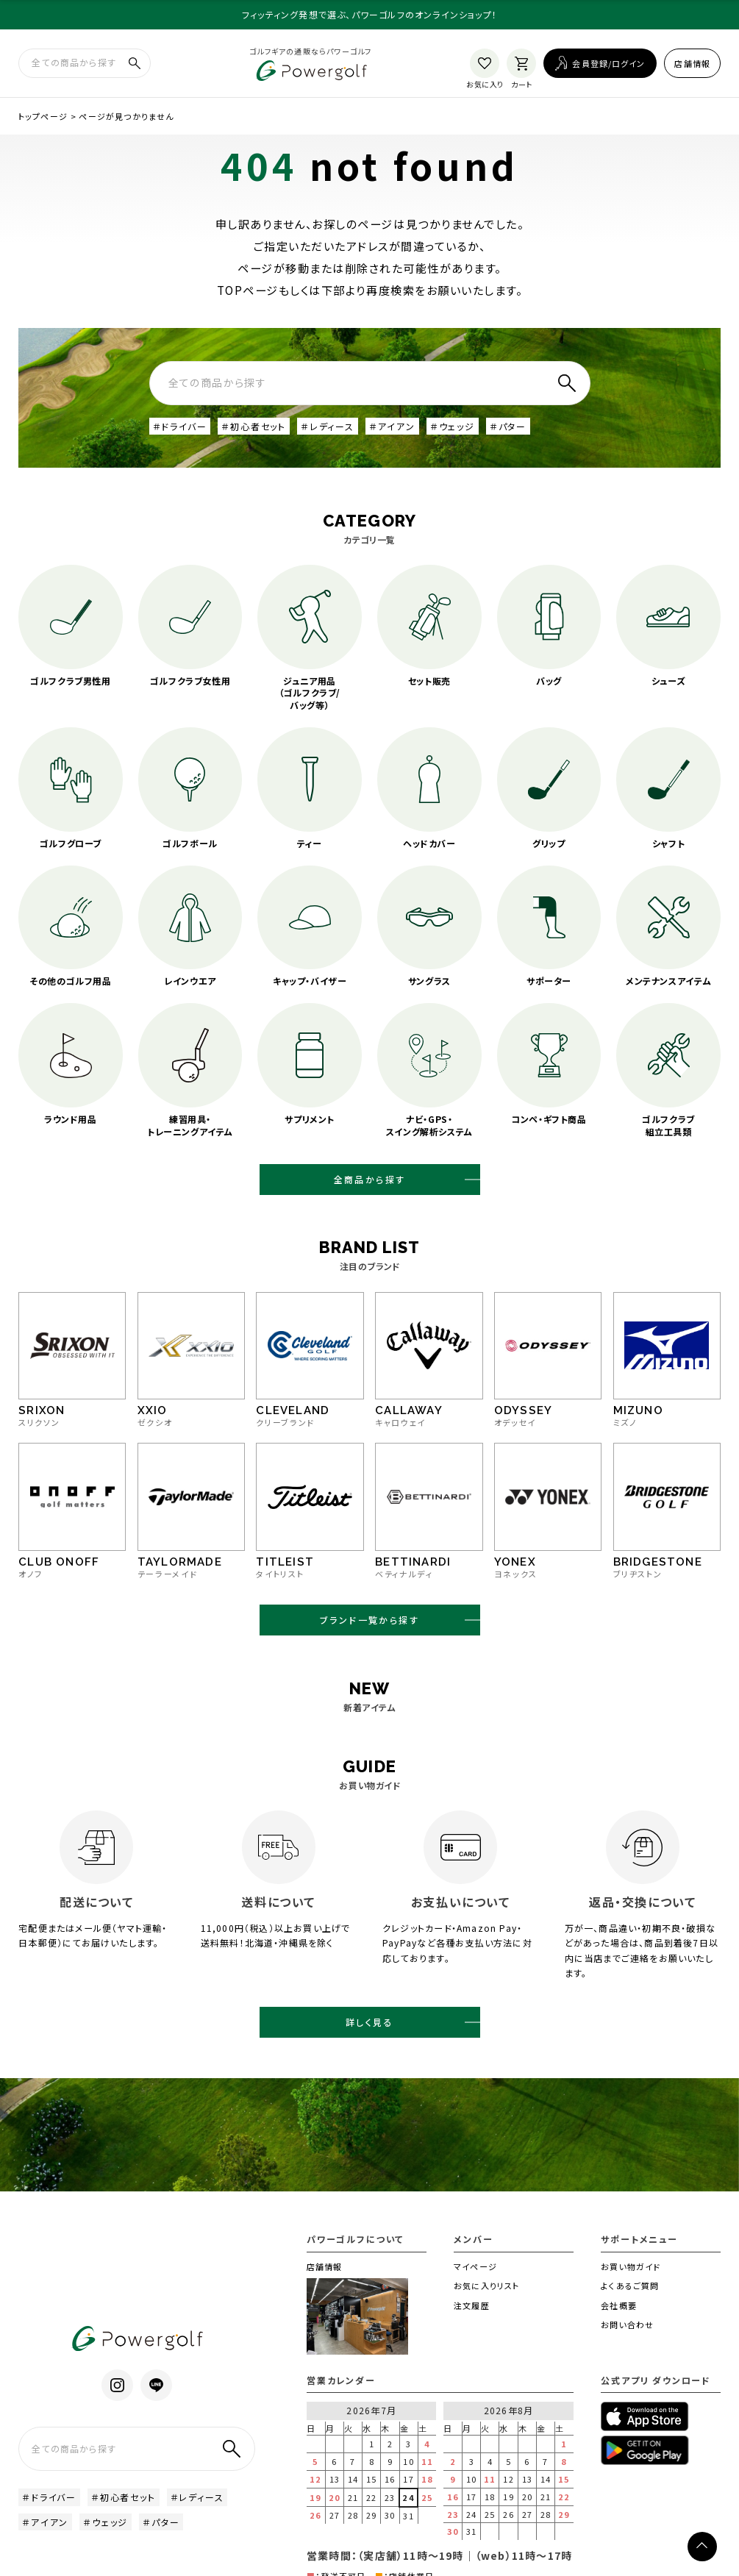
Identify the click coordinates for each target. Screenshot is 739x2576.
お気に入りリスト (486, 2305)
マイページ (475, 2285)
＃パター (507, 427)
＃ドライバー (180, 427)
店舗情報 (692, 64)
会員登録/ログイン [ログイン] (608, 64)
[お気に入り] (484, 64)
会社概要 (618, 2324)
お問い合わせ (627, 2344)
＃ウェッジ (451, 427)
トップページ (43, 118)
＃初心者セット (253, 427)
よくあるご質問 (630, 2305)
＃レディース (327, 427)
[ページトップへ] (702, 2546)
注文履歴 (471, 2324)
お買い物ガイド (630, 2285)
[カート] (521, 64)
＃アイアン (391, 427)
